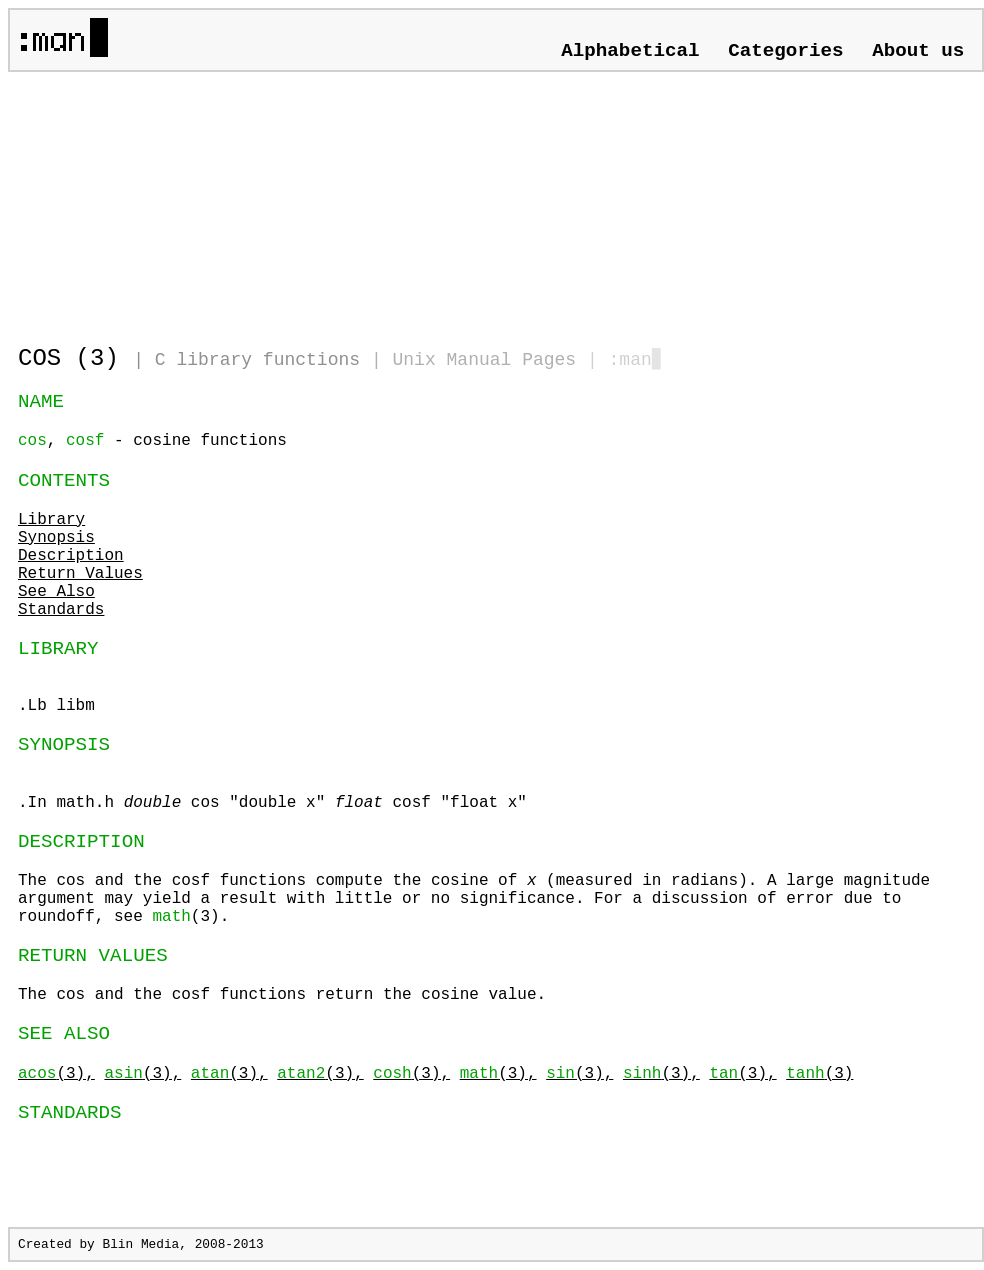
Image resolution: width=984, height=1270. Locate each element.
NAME (41, 402)
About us (918, 51)
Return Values (80, 574)
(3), (56, 1074)
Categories (785, 51)
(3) (819, 1074)
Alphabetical (630, 51)
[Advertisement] (252, 200)
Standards (61, 610)
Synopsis (56, 538)
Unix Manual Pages (485, 360)
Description (71, 556)
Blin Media (140, 1244)
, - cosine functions (152, 441)
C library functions (257, 360)
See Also (56, 592)
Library (51, 520)
